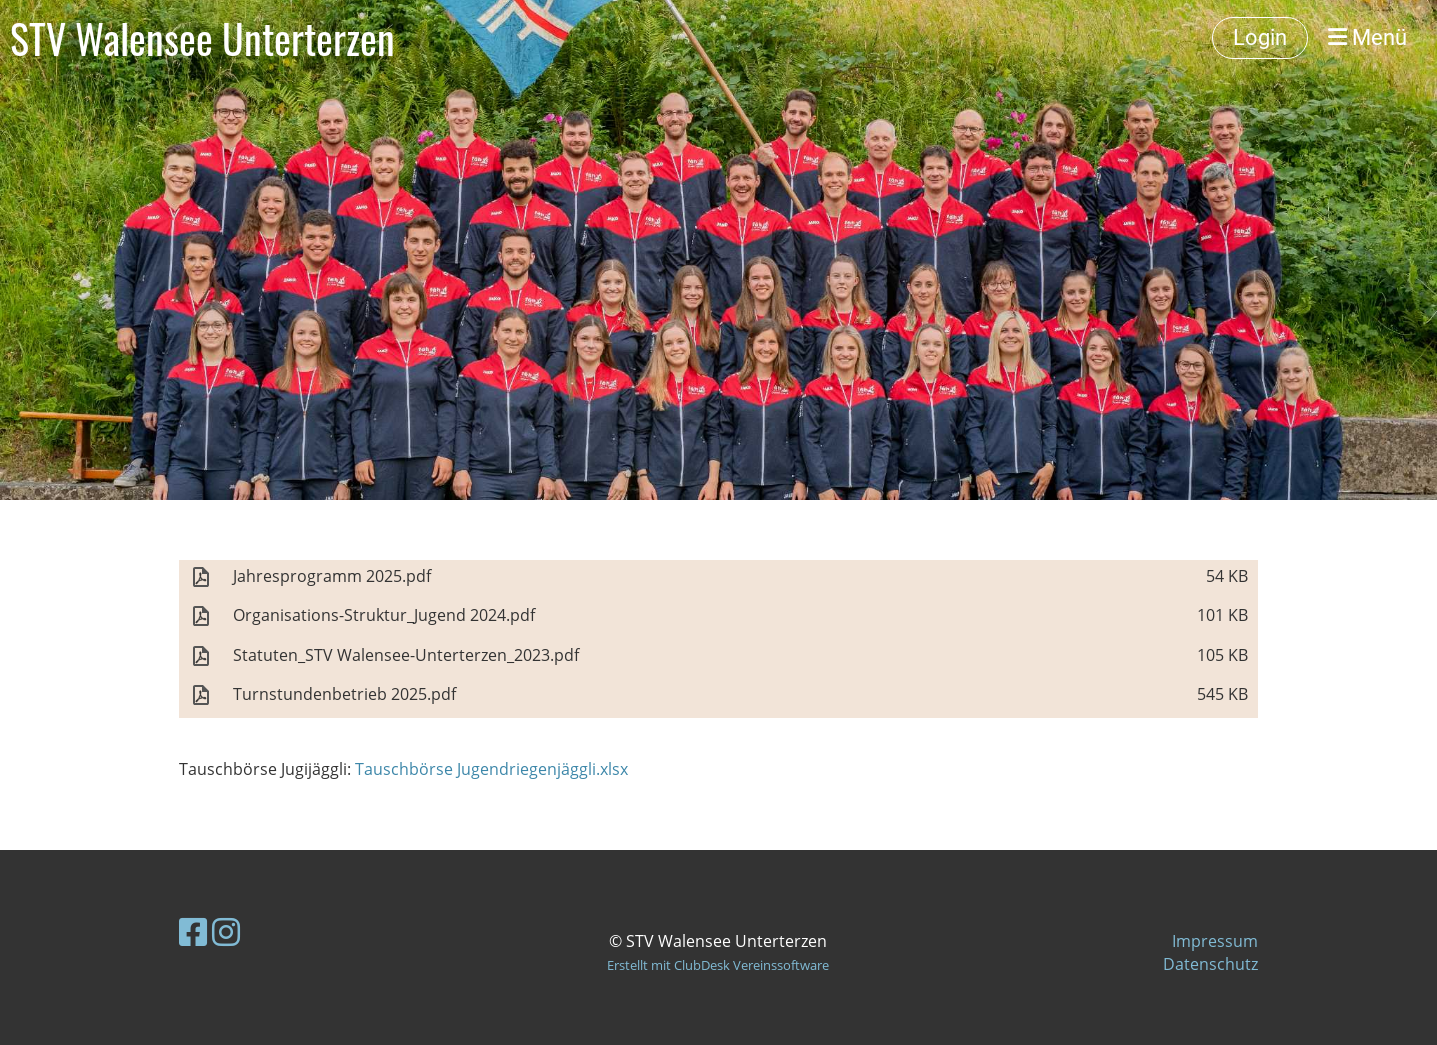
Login (1260, 37)
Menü (1367, 37)
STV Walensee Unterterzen (202, 38)
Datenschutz (1210, 964)
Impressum (1215, 941)
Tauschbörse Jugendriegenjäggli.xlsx (491, 769)
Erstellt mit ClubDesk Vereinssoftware (718, 965)
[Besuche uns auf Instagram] (226, 931)
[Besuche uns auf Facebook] (193, 931)
